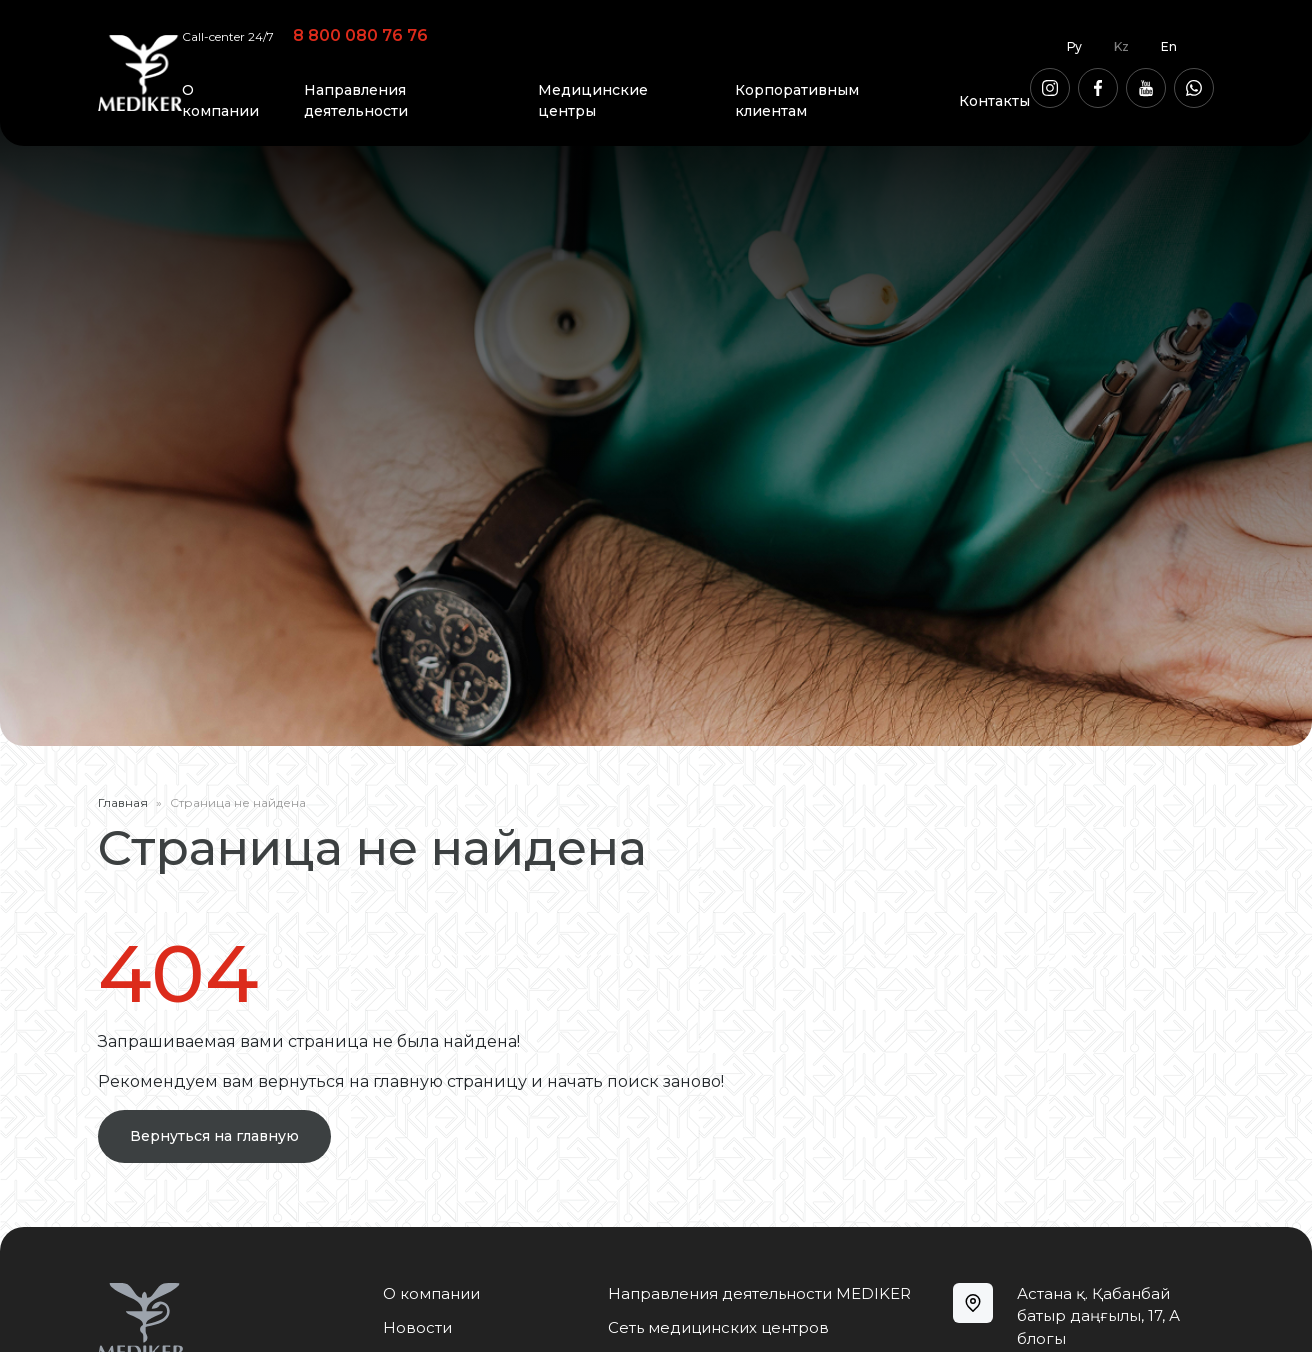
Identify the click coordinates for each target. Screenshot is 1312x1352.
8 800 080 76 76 (360, 35)
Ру (1074, 46)
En (1169, 46)
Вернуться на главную (214, 1136)
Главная (123, 802)
